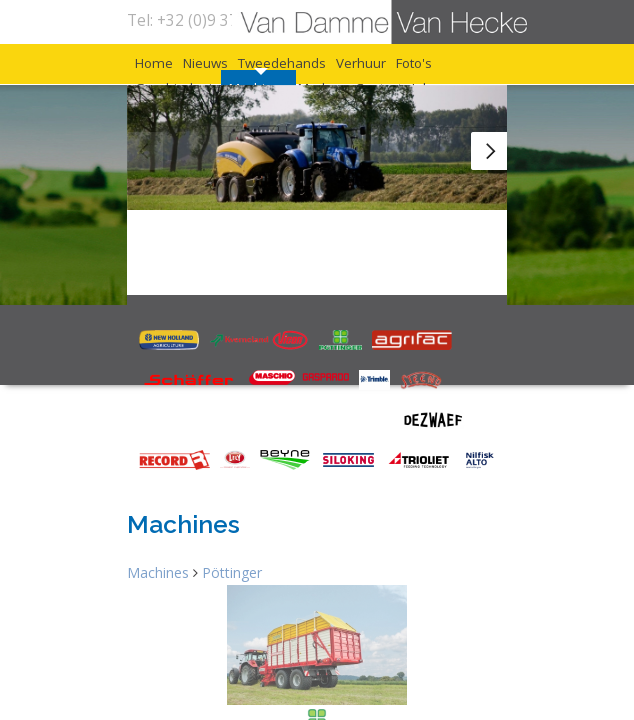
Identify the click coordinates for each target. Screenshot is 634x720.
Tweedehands (380, 81)
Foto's (268, 106)
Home (167, 81)
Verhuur (176, 106)
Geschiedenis (381, 106)
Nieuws (257, 81)
